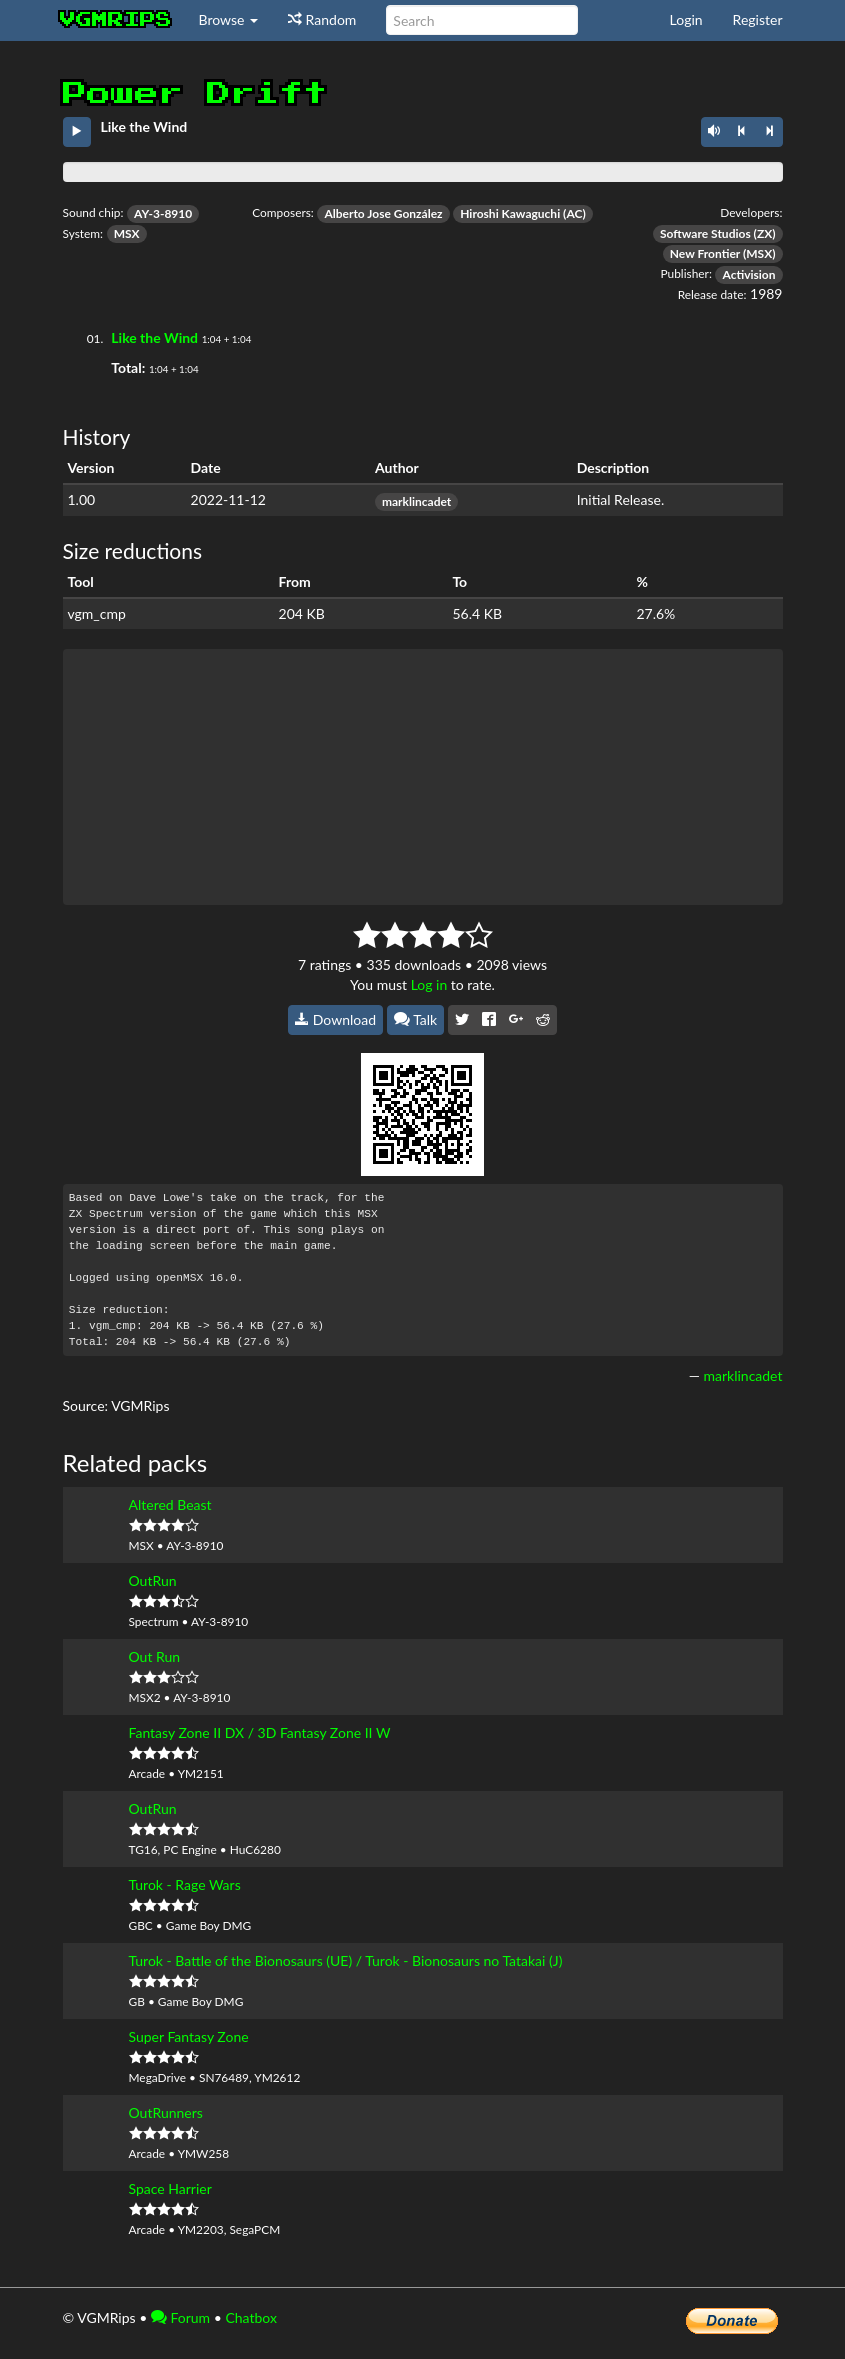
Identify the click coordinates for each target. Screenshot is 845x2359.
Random (322, 19)
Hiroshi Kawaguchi (510, 213)
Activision (748, 274)
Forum (180, 2317)
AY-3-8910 (163, 213)
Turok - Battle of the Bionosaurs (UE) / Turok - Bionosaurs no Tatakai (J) (346, 1960)
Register (758, 19)
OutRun (153, 1580)
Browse (229, 19)
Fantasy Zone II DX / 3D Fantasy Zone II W (260, 1732)
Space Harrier (170, 2188)
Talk (416, 1019)
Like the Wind (154, 337)
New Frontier (705, 253)
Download (335, 1019)
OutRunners (166, 2112)
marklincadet (416, 501)
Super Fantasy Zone (189, 2036)
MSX (127, 233)
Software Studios (705, 233)
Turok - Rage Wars (185, 1884)
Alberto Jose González (383, 213)
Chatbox (251, 2317)
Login (686, 19)
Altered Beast (170, 1504)
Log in (429, 984)
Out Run (155, 1656)
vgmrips (116, 20)
